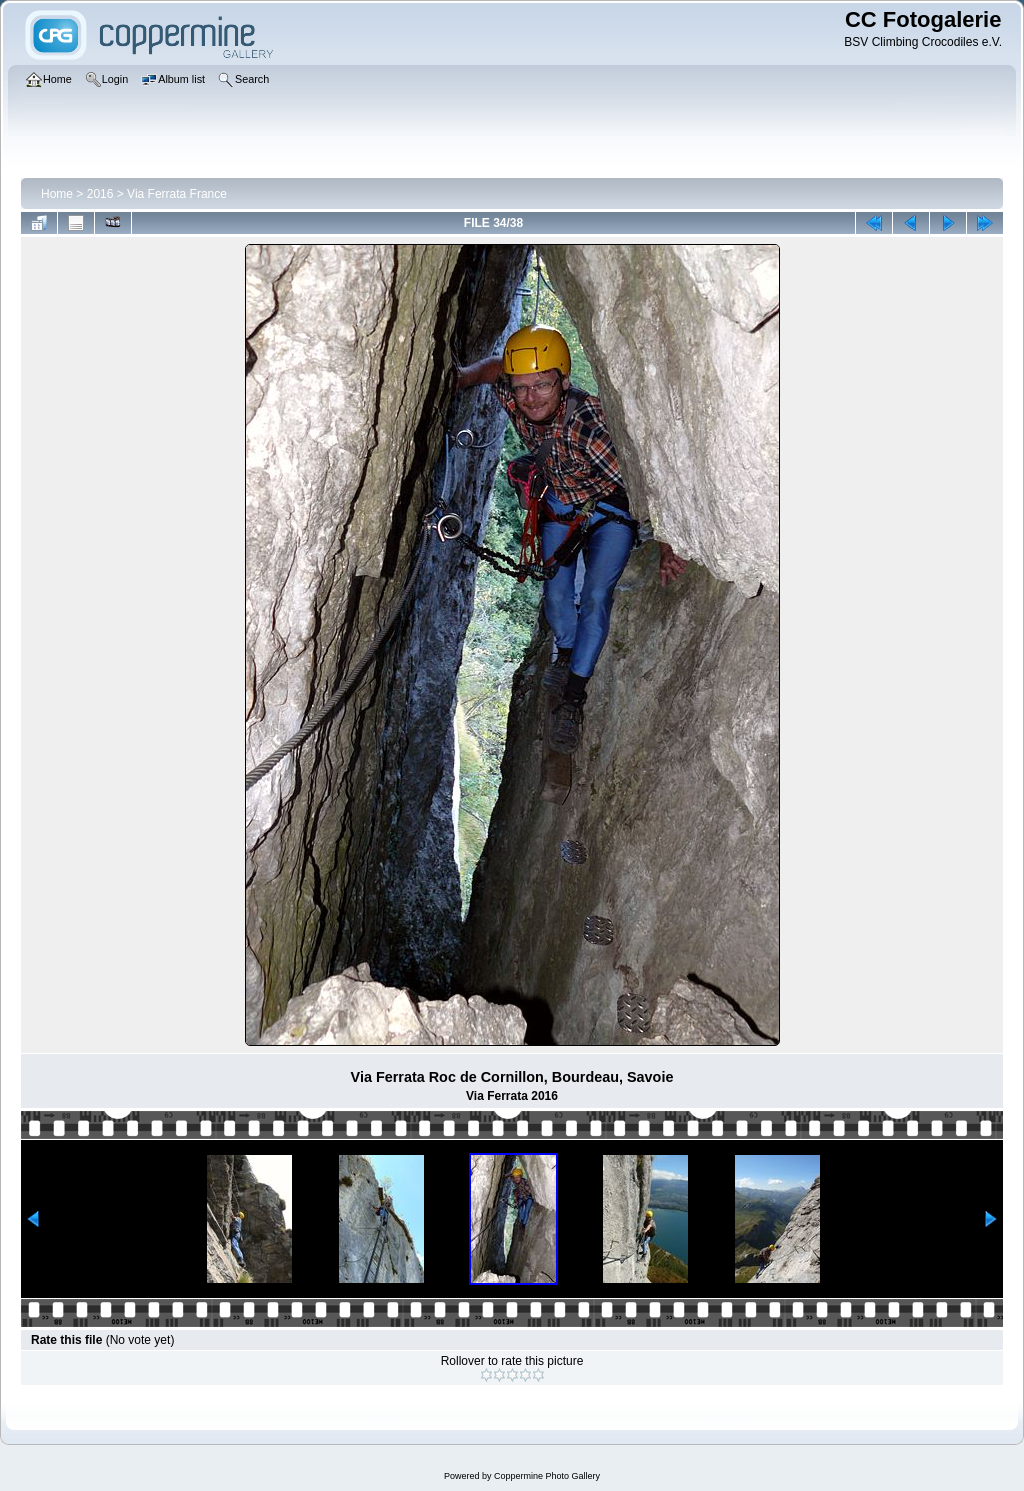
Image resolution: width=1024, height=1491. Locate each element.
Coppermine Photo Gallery (547, 1476)
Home (57, 194)
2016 (100, 194)
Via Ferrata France (177, 194)
